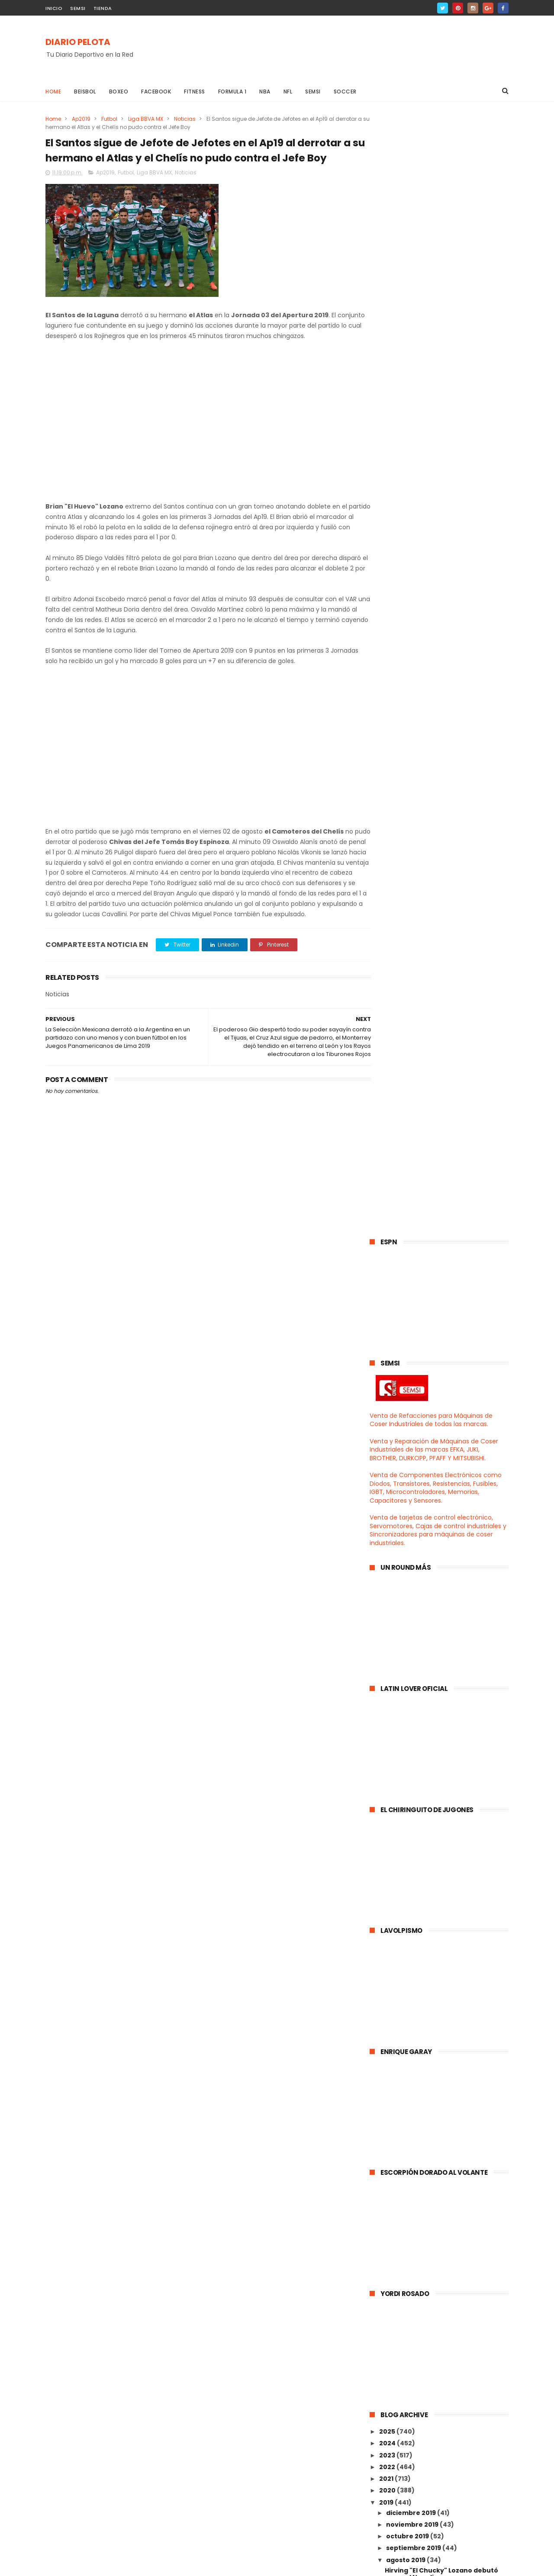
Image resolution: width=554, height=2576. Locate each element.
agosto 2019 (406, 1440)
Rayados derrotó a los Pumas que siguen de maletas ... (440, 1492)
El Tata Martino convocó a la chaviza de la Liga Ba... (445, 1797)
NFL (288, 91)
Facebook (156, 91)
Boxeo (119, 91)
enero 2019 (404, 2172)
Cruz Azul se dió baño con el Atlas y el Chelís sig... (446, 1778)
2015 (387, 2223)
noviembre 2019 (413, 1404)
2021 (387, 1358)
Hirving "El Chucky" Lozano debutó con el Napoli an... (441, 1454)
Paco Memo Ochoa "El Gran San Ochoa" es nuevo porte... (436, 1988)
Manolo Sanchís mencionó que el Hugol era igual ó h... (439, 1664)
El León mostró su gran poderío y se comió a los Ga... (443, 1625)
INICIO (53, 8)
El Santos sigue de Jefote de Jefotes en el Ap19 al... (445, 2065)
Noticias (185, 118)
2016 (387, 2211)
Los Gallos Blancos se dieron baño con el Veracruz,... (440, 1549)
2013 (387, 2246)
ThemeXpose (94, 2565)
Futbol (109, 118)
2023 (387, 1335)
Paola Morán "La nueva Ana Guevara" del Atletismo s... (447, 1950)
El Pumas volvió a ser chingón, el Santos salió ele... (437, 1740)
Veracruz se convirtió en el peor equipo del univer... (438, 1644)
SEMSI (78, 8)
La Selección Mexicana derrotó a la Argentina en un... (442, 2084)
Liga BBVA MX (145, 118)
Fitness (194, 91)
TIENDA (102, 8)
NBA (265, 91)
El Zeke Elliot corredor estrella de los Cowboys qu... (445, 1721)
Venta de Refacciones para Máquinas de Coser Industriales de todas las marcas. (431, 300)
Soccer (345, 91)
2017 (387, 2199)
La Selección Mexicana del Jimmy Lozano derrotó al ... (440, 2026)
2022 (387, 1347)
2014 (387, 2235)
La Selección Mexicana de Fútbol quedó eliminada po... (438, 1969)
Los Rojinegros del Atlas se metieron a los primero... (444, 1473)
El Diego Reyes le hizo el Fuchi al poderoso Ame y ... (436, 1587)
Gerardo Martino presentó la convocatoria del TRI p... (433, 1568)
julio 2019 (401, 2102)
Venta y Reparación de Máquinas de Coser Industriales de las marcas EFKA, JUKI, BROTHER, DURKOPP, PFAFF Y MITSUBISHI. (434, 329)
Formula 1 (232, 91)
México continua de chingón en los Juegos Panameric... (442, 1931)
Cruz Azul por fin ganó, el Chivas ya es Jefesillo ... (442, 1893)
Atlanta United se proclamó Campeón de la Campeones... (437, 1816)
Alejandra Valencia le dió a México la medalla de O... (444, 1874)
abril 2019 (402, 2137)
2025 (387, 1311)
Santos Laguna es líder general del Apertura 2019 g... (442, 1854)
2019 (387, 1382)
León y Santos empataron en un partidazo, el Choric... (437, 1530)
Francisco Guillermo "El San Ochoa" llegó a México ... (443, 1835)
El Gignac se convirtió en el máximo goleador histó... (443, 2007)
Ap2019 (81, 118)
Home (53, 91)
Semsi (313, 91)
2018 (387, 2187)
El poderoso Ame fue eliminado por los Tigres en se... (443, 1702)
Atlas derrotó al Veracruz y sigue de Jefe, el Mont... (444, 1912)
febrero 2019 (407, 2161)
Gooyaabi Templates (185, 2565)
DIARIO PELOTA (77, 42)
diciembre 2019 (411, 1392)
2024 (388, 1323)
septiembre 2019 (414, 1427)
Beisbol (85, 91)
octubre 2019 (408, 1416)
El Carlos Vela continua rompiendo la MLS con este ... (445, 1683)
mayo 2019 (404, 2125)
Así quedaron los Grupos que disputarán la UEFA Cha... (432, 1511)
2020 (388, 1370)
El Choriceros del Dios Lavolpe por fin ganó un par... (445, 1606)
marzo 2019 (405, 2149)
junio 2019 (402, 2113)
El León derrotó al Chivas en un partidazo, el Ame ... (435, 1759)
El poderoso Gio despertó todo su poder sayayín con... (440, 2045)
